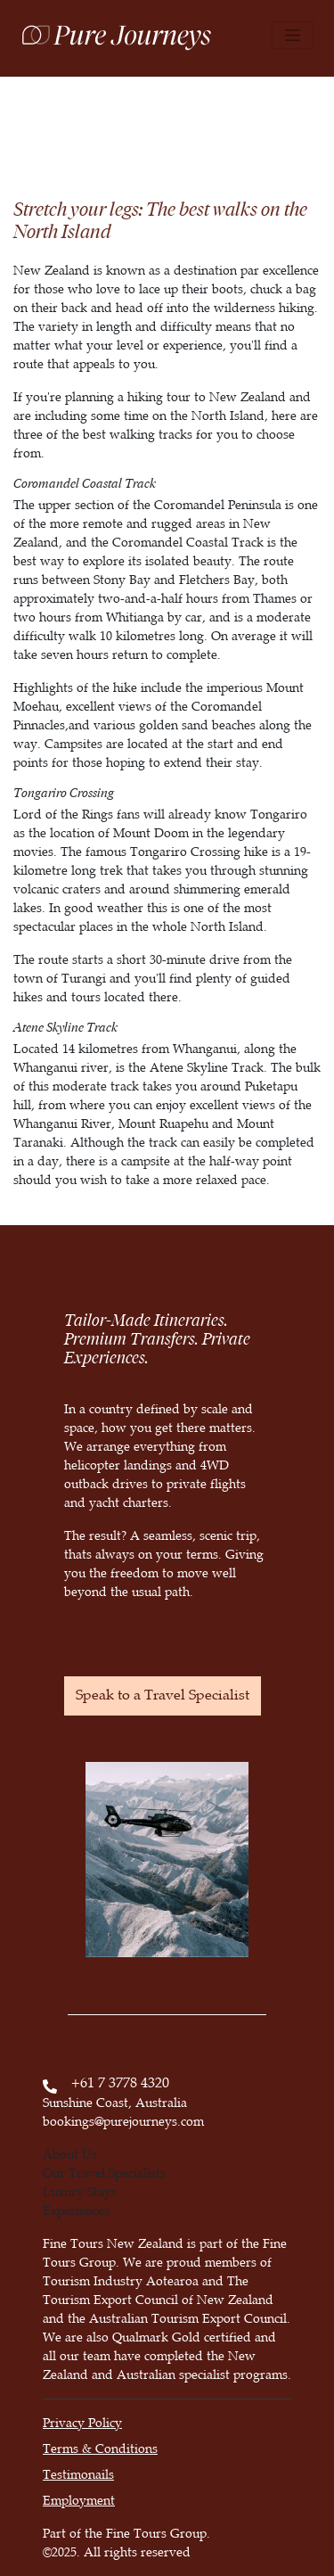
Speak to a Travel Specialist (162, 1695)
